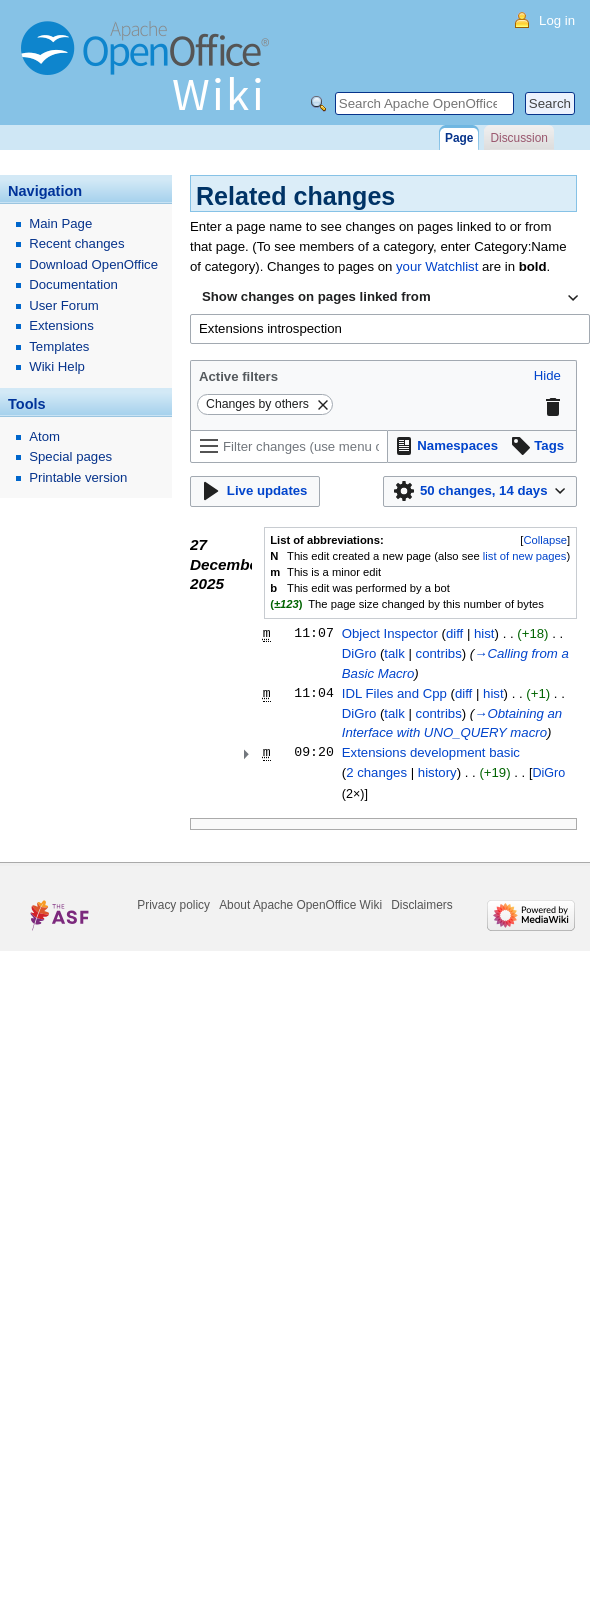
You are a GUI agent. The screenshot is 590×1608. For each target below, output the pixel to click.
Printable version (78, 477)
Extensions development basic (431, 752)
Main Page (60, 223)
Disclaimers (421, 905)
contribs (439, 653)
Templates (59, 346)
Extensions (61, 325)
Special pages (70, 456)
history (437, 772)
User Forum (64, 305)
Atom (44, 436)
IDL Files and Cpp (394, 693)
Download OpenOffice (93, 264)
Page (459, 138)
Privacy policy (173, 905)
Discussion (518, 138)
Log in (557, 20)
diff (454, 633)
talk (394, 653)
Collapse (545, 540)
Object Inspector (390, 633)
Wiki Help (57, 366)
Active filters (238, 376)
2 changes (376, 772)
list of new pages (525, 556)
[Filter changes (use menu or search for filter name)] (289, 446)
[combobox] (390, 298)
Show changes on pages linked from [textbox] (316, 296)
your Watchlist (437, 266)
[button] (547, 376)
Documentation (73, 284)
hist (484, 633)
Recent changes (76, 243)
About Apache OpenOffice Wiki (300, 905)
